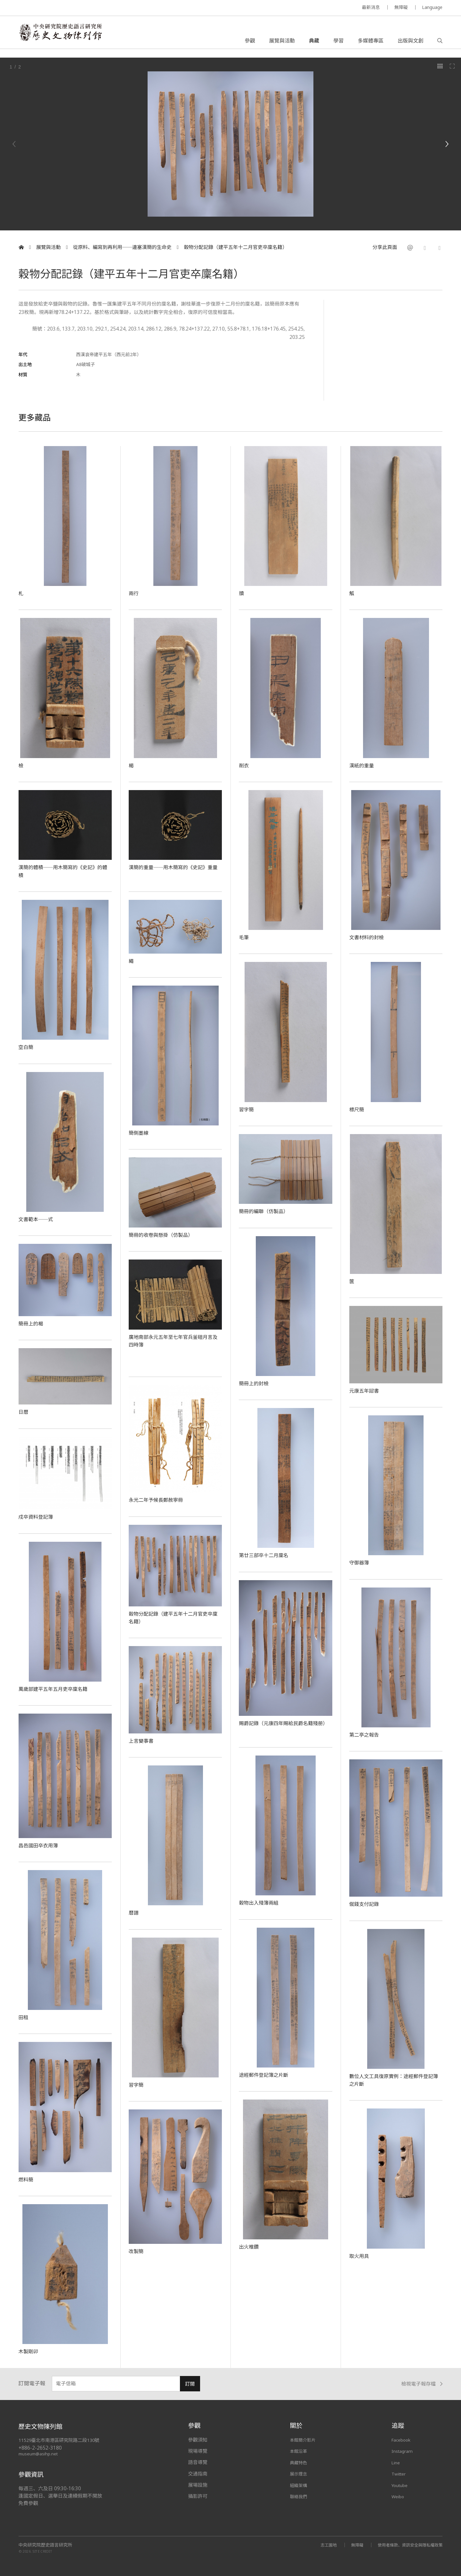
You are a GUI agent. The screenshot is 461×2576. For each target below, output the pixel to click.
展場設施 (197, 2485)
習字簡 (247, 1109)
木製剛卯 (30, 2351)
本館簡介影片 (304, 2439)
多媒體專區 (370, 42)
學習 (338, 42)
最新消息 (371, 7)
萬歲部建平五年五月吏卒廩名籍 (57, 1688)
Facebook (403, 2439)
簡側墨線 (140, 1132)
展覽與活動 (282, 42)
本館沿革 (299, 2451)
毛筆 (244, 937)
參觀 (250, 42)
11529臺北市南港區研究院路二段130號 (62, 2440)
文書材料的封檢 (368, 937)
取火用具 (360, 2256)
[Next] (446, 144)
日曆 (24, 1411)
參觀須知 (197, 2439)
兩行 (134, 593)
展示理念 (299, 2473)
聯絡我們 (299, 2496)
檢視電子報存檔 (421, 2383)
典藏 (314, 42)
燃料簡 (27, 2179)
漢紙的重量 (363, 765)
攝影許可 (197, 2496)
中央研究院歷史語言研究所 (45, 2545)
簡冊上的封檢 (255, 1383)
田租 (24, 2017)
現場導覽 (197, 2451)
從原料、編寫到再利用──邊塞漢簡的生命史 (122, 247)
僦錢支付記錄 (366, 1904)
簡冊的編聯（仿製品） (267, 1211)
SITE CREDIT (42, 2551)
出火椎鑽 (250, 2246)
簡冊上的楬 (32, 1323)
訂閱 (190, 2383)
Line (396, 2462)
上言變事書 (143, 1740)
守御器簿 (360, 1562)
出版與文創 (410, 42)
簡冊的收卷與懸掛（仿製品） (165, 1234)
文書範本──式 (38, 1219)
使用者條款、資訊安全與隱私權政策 (406, 2545)
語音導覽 (197, 2462)
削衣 (244, 765)
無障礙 (401, 7)
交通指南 (197, 2473)
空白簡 (27, 1047)
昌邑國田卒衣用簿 (41, 1845)
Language (432, 7)
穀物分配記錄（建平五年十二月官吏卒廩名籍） (235, 247)
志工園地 (319, 2545)
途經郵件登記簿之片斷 (267, 2074)
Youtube (401, 2485)
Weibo (399, 2496)
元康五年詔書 (366, 1390)
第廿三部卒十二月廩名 (267, 1555)
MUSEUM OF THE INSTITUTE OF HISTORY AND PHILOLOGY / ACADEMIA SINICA (82, 8)
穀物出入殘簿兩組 (261, 1902)
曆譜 (134, 1912)
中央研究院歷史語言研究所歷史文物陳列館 (69, 36)
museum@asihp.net (39, 2454)
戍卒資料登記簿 (38, 1516)
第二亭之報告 (366, 1734)
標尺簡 (357, 1109)
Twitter (400, 2473)
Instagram (403, 2451)
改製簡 (137, 2251)
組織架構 (299, 2485)
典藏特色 (299, 2462)
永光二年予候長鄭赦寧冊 (159, 1499)
